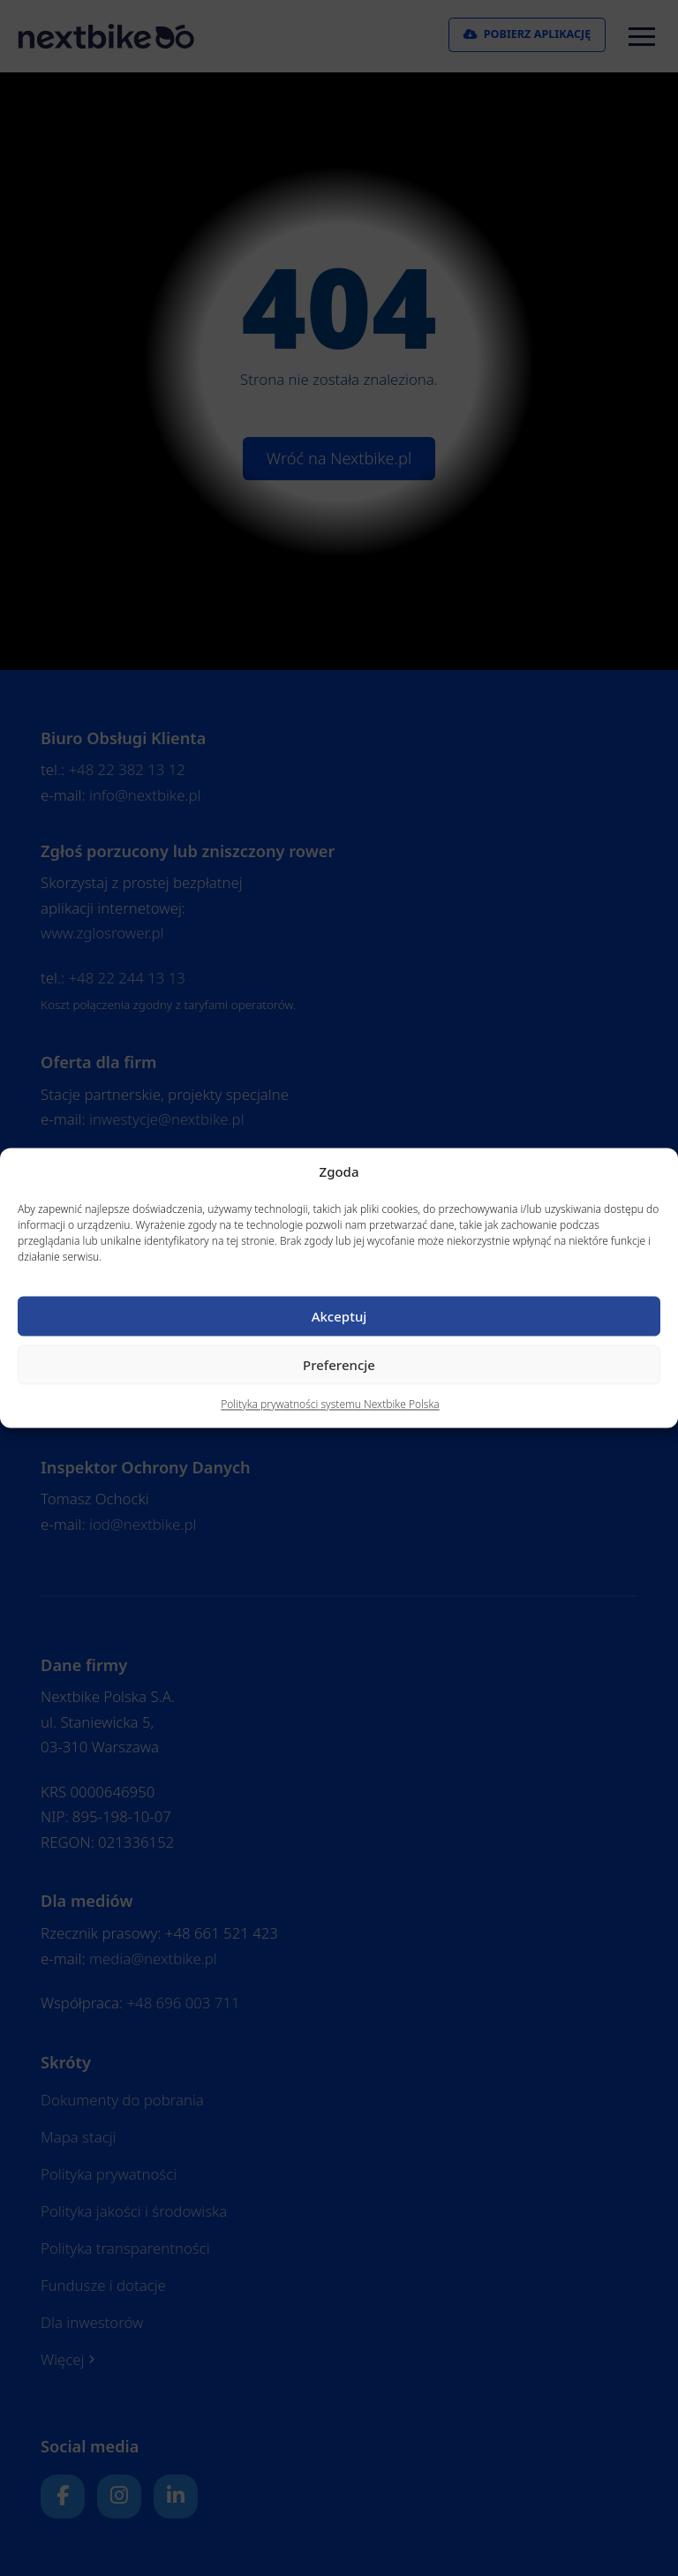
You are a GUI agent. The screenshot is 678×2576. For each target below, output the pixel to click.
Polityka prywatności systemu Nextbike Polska (330, 1404)
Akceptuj (339, 1316)
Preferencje (339, 1365)
